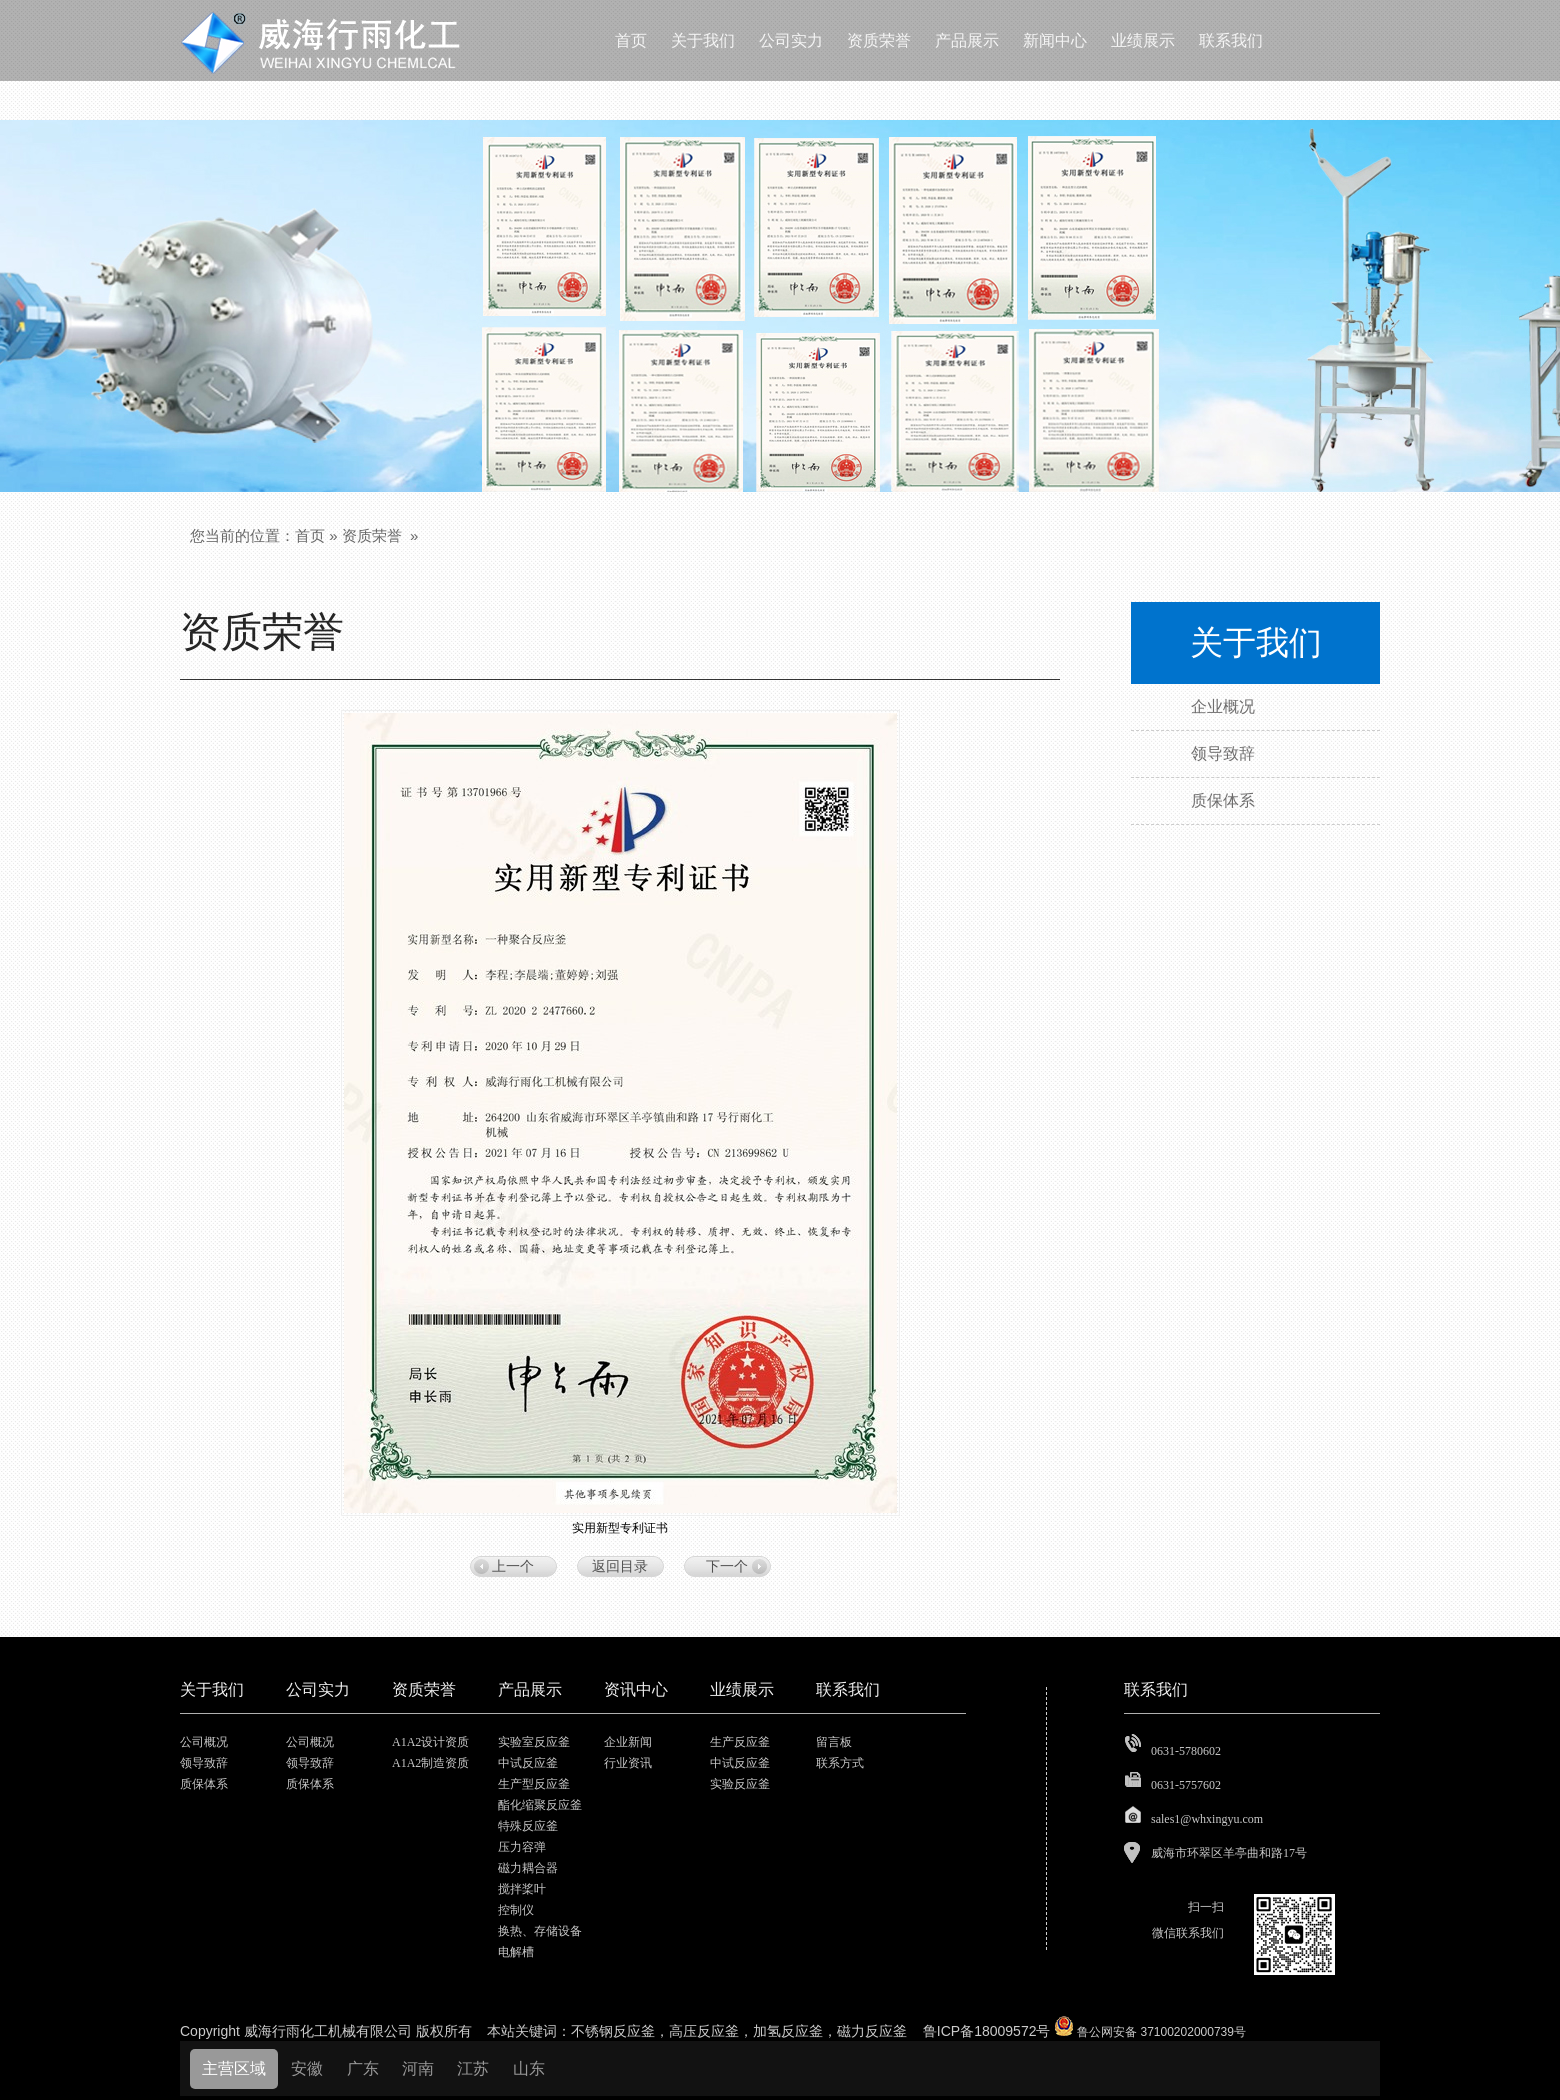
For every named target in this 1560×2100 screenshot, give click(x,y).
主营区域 (234, 2068)
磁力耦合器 (528, 1868)
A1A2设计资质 (430, 1742)
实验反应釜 (740, 1784)
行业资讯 (628, 1763)
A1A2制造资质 (430, 1763)
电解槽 (516, 1952)
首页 (310, 535)
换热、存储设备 (540, 1931)
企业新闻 (628, 1742)
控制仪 (516, 1910)
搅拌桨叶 (522, 1889)
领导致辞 (204, 1763)
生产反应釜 (740, 1742)
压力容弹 (522, 1847)
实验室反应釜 (534, 1742)
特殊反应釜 (528, 1826)
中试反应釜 (528, 1763)
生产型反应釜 (534, 1784)
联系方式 (840, 1763)
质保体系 (204, 1784)
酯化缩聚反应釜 (540, 1805)
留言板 (834, 1742)
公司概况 (204, 1742)
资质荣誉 (372, 535)
